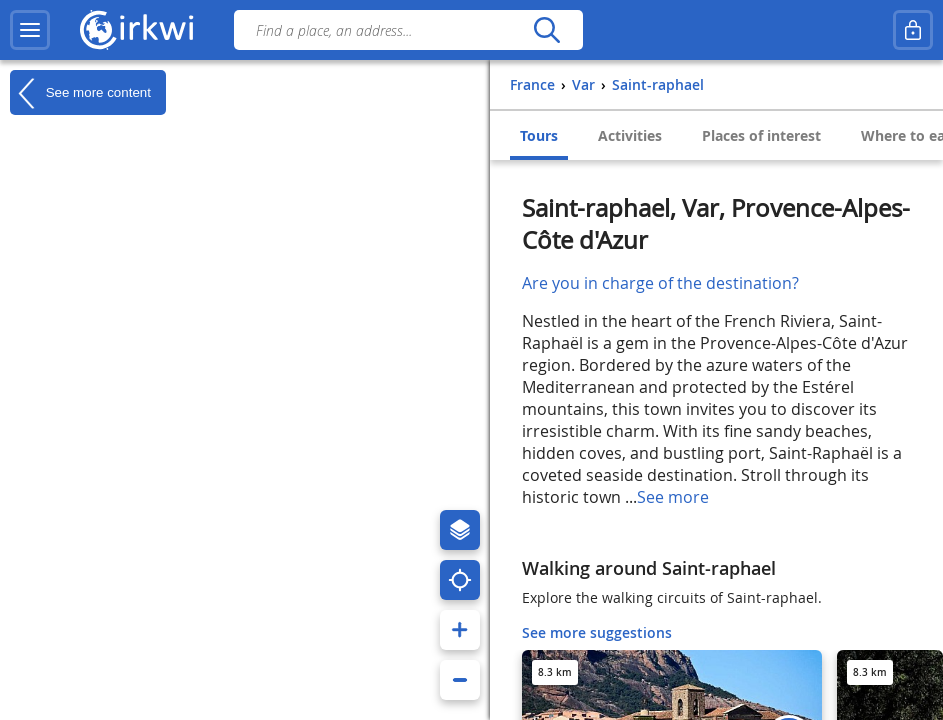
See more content (80, 93)
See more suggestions (597, 632)
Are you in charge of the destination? (660, 283)
